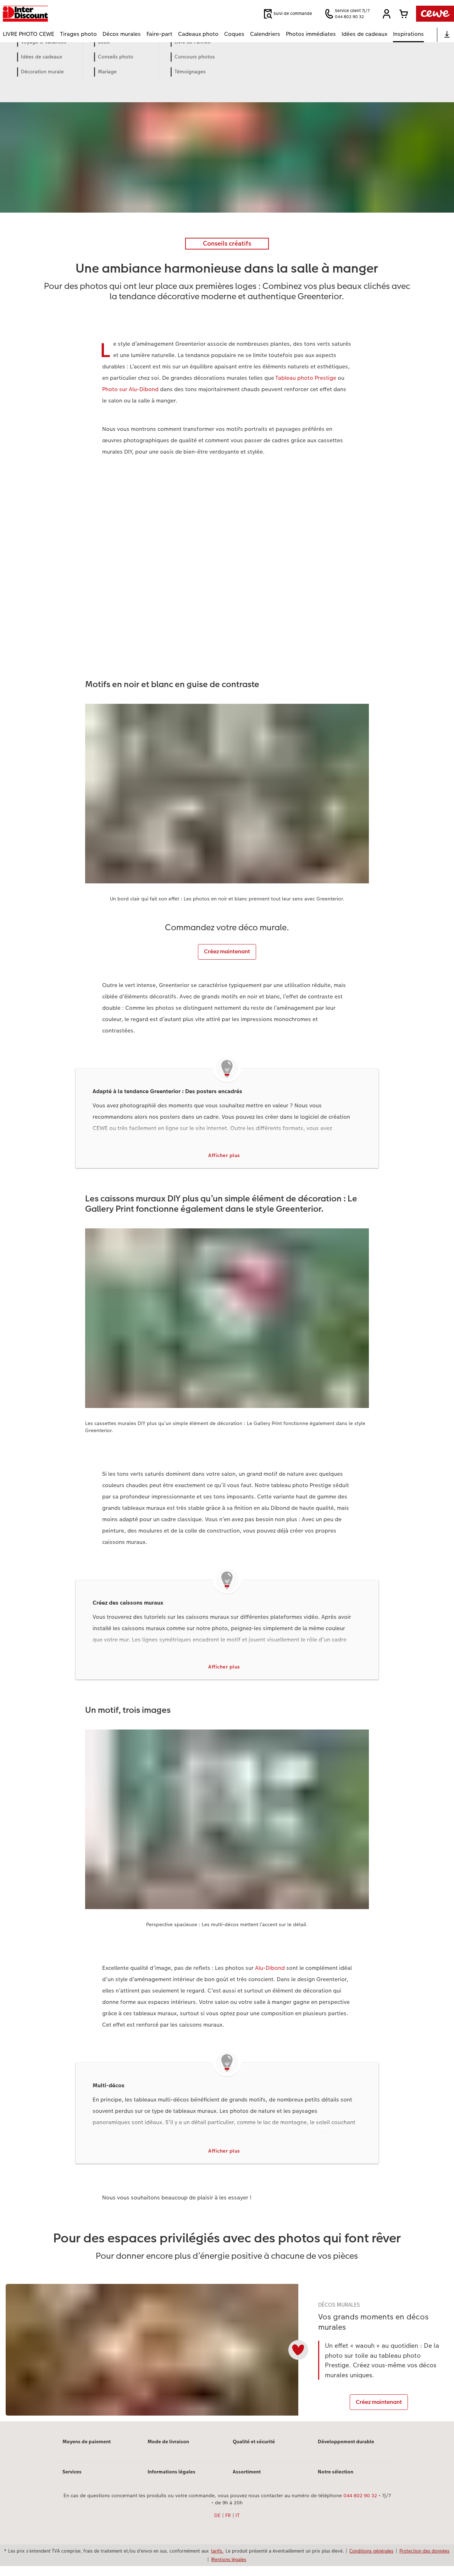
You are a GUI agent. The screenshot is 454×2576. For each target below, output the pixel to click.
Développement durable (346, 2451)
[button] (386, 14)
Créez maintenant (227, 951)
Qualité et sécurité (254, 2451)
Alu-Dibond (270, 1970)
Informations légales (171, 2481)
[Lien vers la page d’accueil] (72, 14)
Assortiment (247, 2481)
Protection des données (424, 2560)
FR (228, 2524)
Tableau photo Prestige (305, 378)
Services (72, 2481)
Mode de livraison (168, 2451)
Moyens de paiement (86, 2451)
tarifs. (217, 2560)
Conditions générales (371, 2560)
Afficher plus (224, 1156)
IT (238, 2524)
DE (217, 2524)
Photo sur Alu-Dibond (130, 389)
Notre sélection (335, 2481)
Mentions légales (228, 2569)
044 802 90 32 (360, 2505)
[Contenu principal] (227, 1246)
